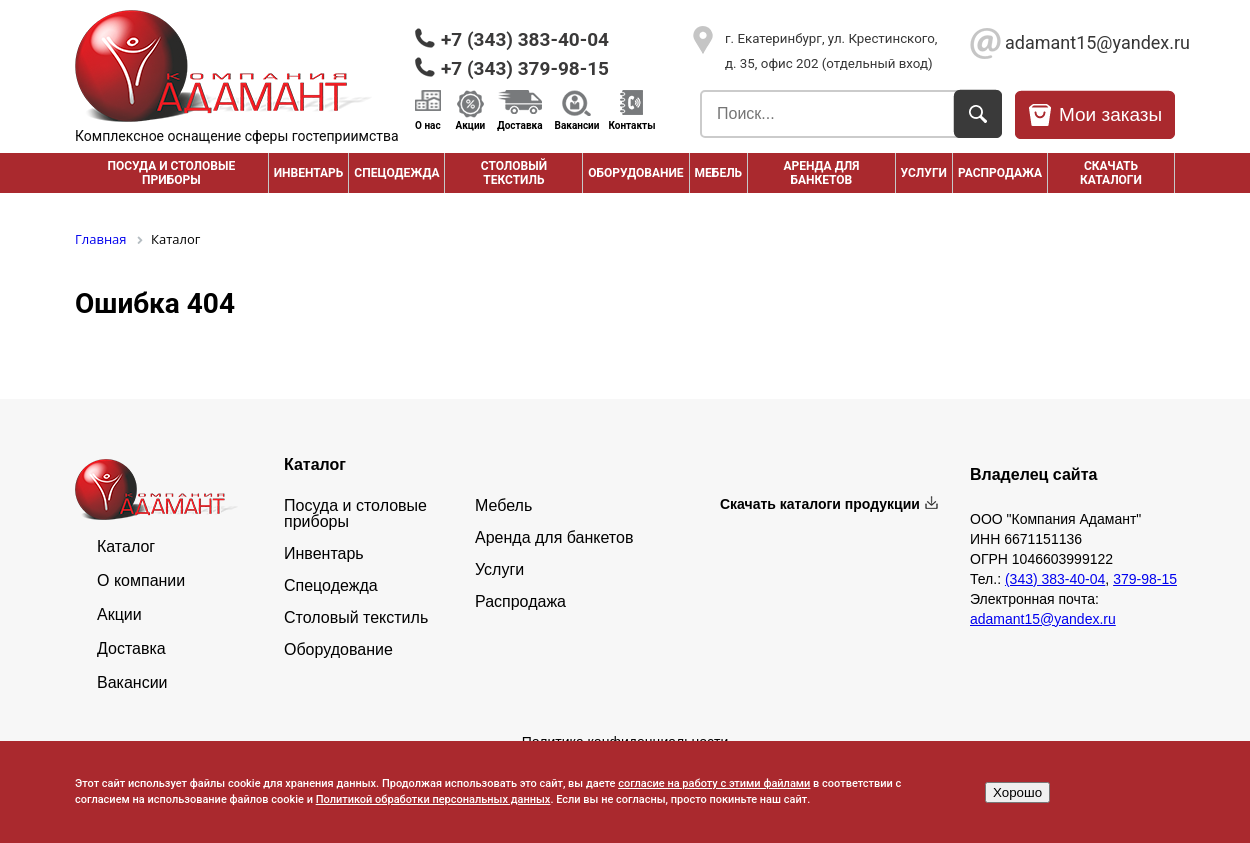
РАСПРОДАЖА (1000, 173)
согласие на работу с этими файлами (714, 783)
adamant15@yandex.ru (1090, 42)
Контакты (631, 125)
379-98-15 (1145, 579)
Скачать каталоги (1111, 173)
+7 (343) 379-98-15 (525, 68)
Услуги (924, 173)
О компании (141, 581)
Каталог (126, 547)
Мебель (719, 173)
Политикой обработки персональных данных (433, 799)
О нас (428, 125)
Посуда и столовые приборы (171, 173)
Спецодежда (396, 173)
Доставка (519, 125)
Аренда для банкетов (821, 173)
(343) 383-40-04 (1055, 579)
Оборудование (635, 173)
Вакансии (577, 125)
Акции (471, 125)
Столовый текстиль (514, 173)
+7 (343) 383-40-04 (525, 39)
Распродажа (520, 602)
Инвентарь (309, 173)
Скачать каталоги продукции (820, 504)
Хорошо (1017, 792)
